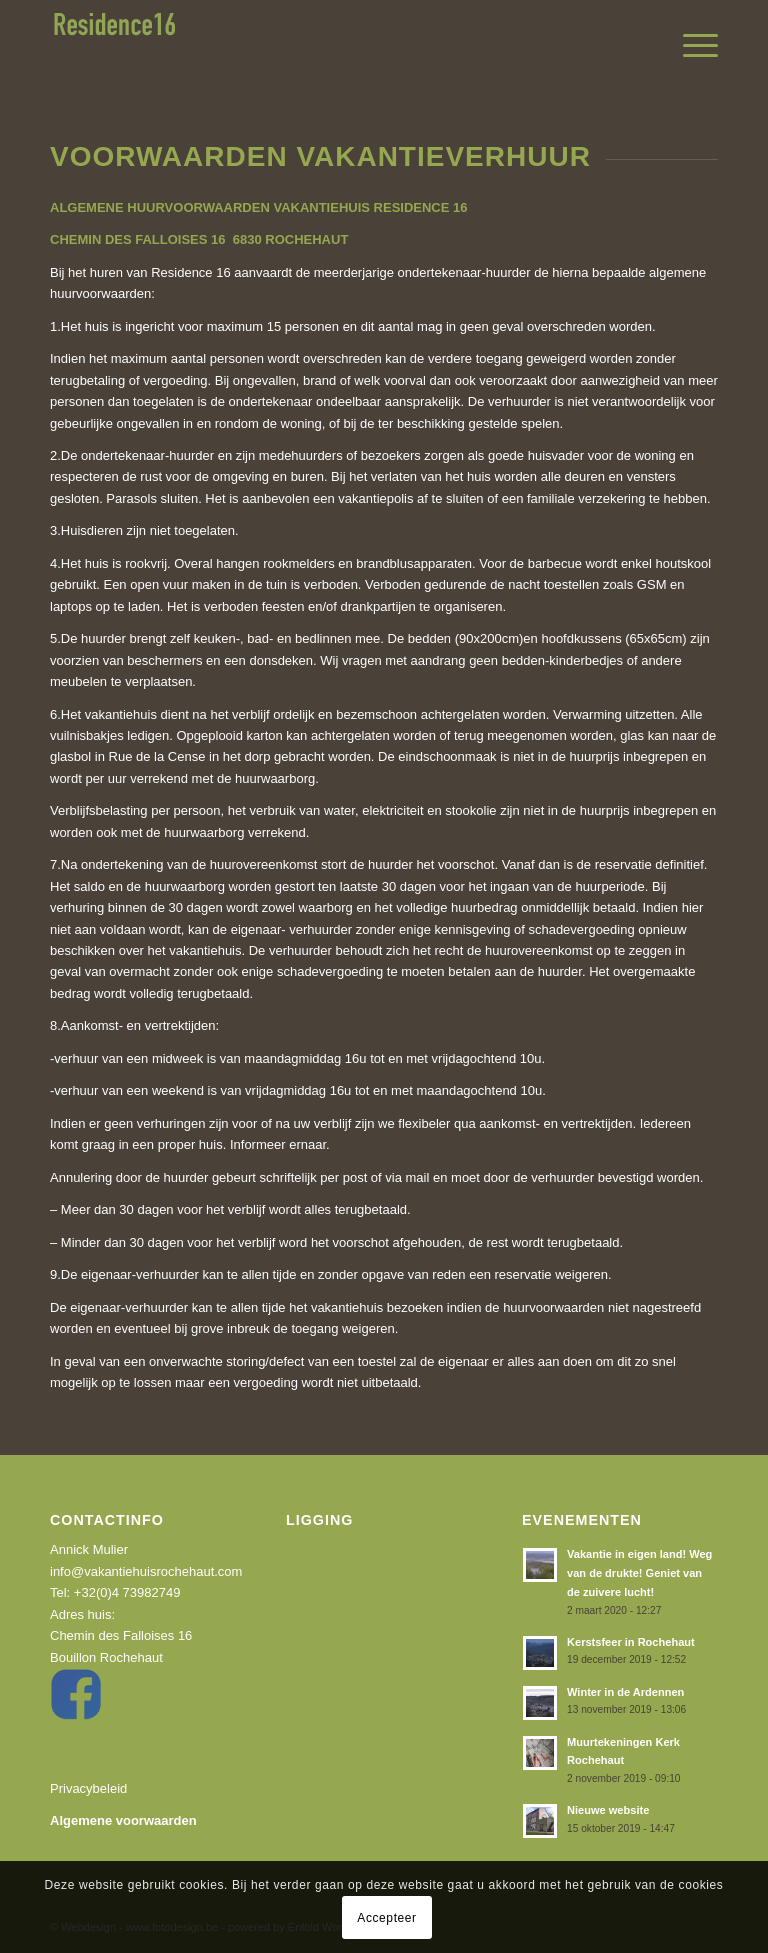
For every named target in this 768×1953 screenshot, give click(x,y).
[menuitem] (690, 46)
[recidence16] (115, 46)
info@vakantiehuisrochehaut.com (146, 1571)
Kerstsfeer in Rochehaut (631, 1642)
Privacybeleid (88, 1788)
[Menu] (690, 46)
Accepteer (386, 1918)
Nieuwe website (608, 1810)
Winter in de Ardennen (625, 1692)
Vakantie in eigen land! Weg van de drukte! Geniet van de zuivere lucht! (639, 1573)
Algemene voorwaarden (123, 1820)
